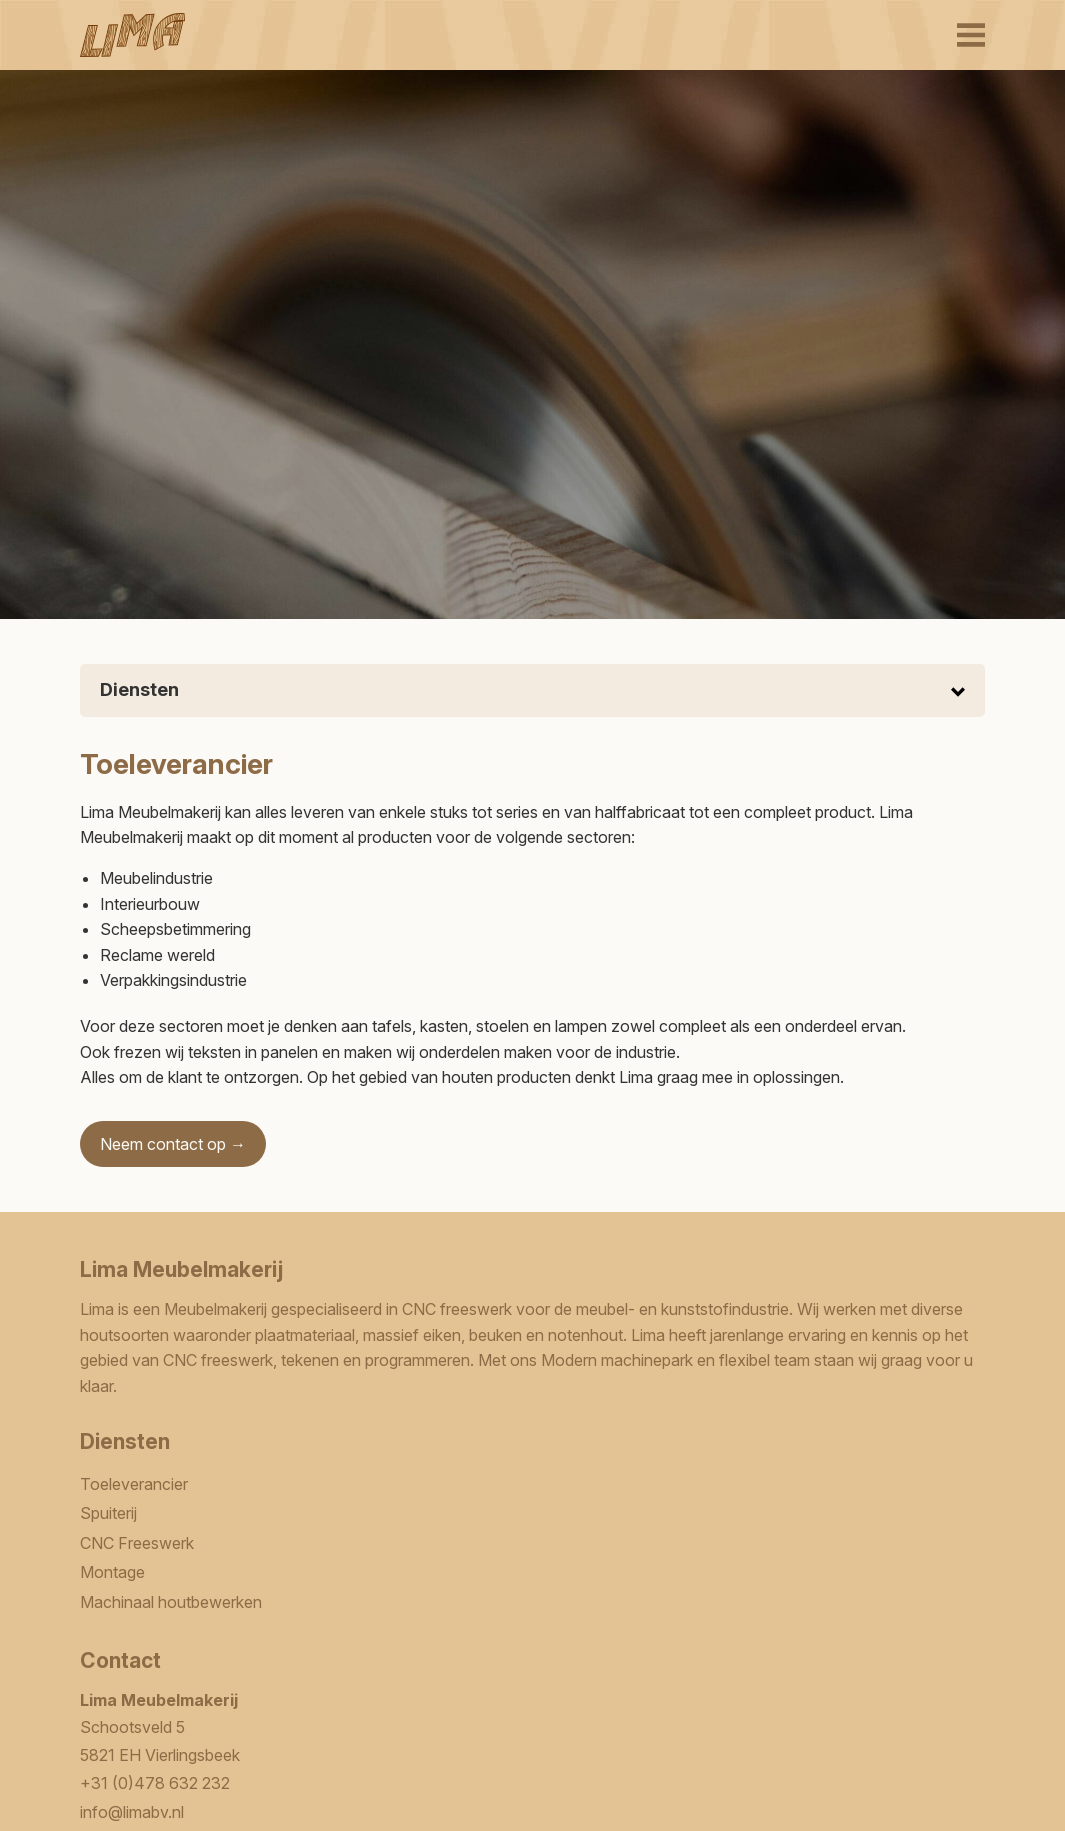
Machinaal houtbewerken (171, 1602)
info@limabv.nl (132, 1812)
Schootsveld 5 (132, 1727)
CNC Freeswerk (137, 1543)
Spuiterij (108, 1513)
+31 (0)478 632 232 (155, 1783)
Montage (112, 1572)
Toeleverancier (134, 1484)
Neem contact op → (173, 1144)
